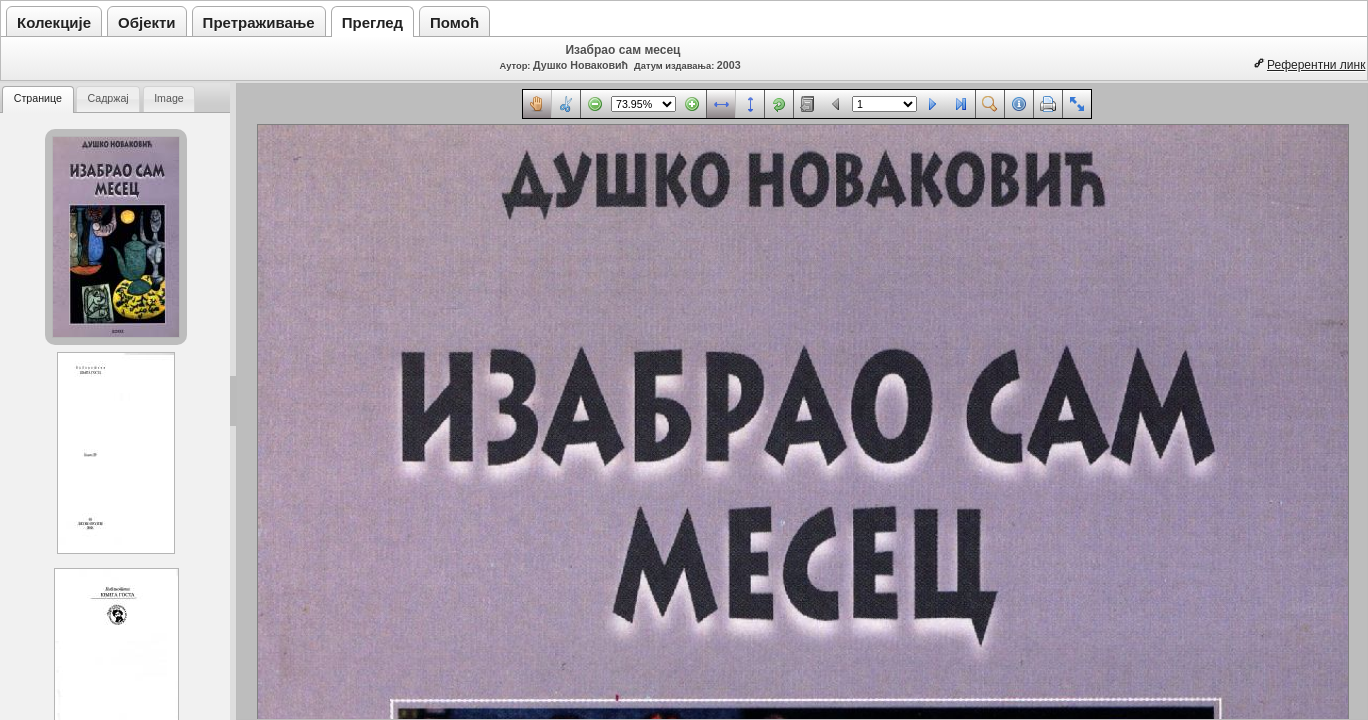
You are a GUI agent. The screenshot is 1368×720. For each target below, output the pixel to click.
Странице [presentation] (38, 98)
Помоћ (454, 22)
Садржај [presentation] (107, 98)
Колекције (54, 22)
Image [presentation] (169, 98)
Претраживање (259, 22)
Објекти (147, 22)
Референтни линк (1316, 65)
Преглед (372, 22)
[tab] (38, 99)
